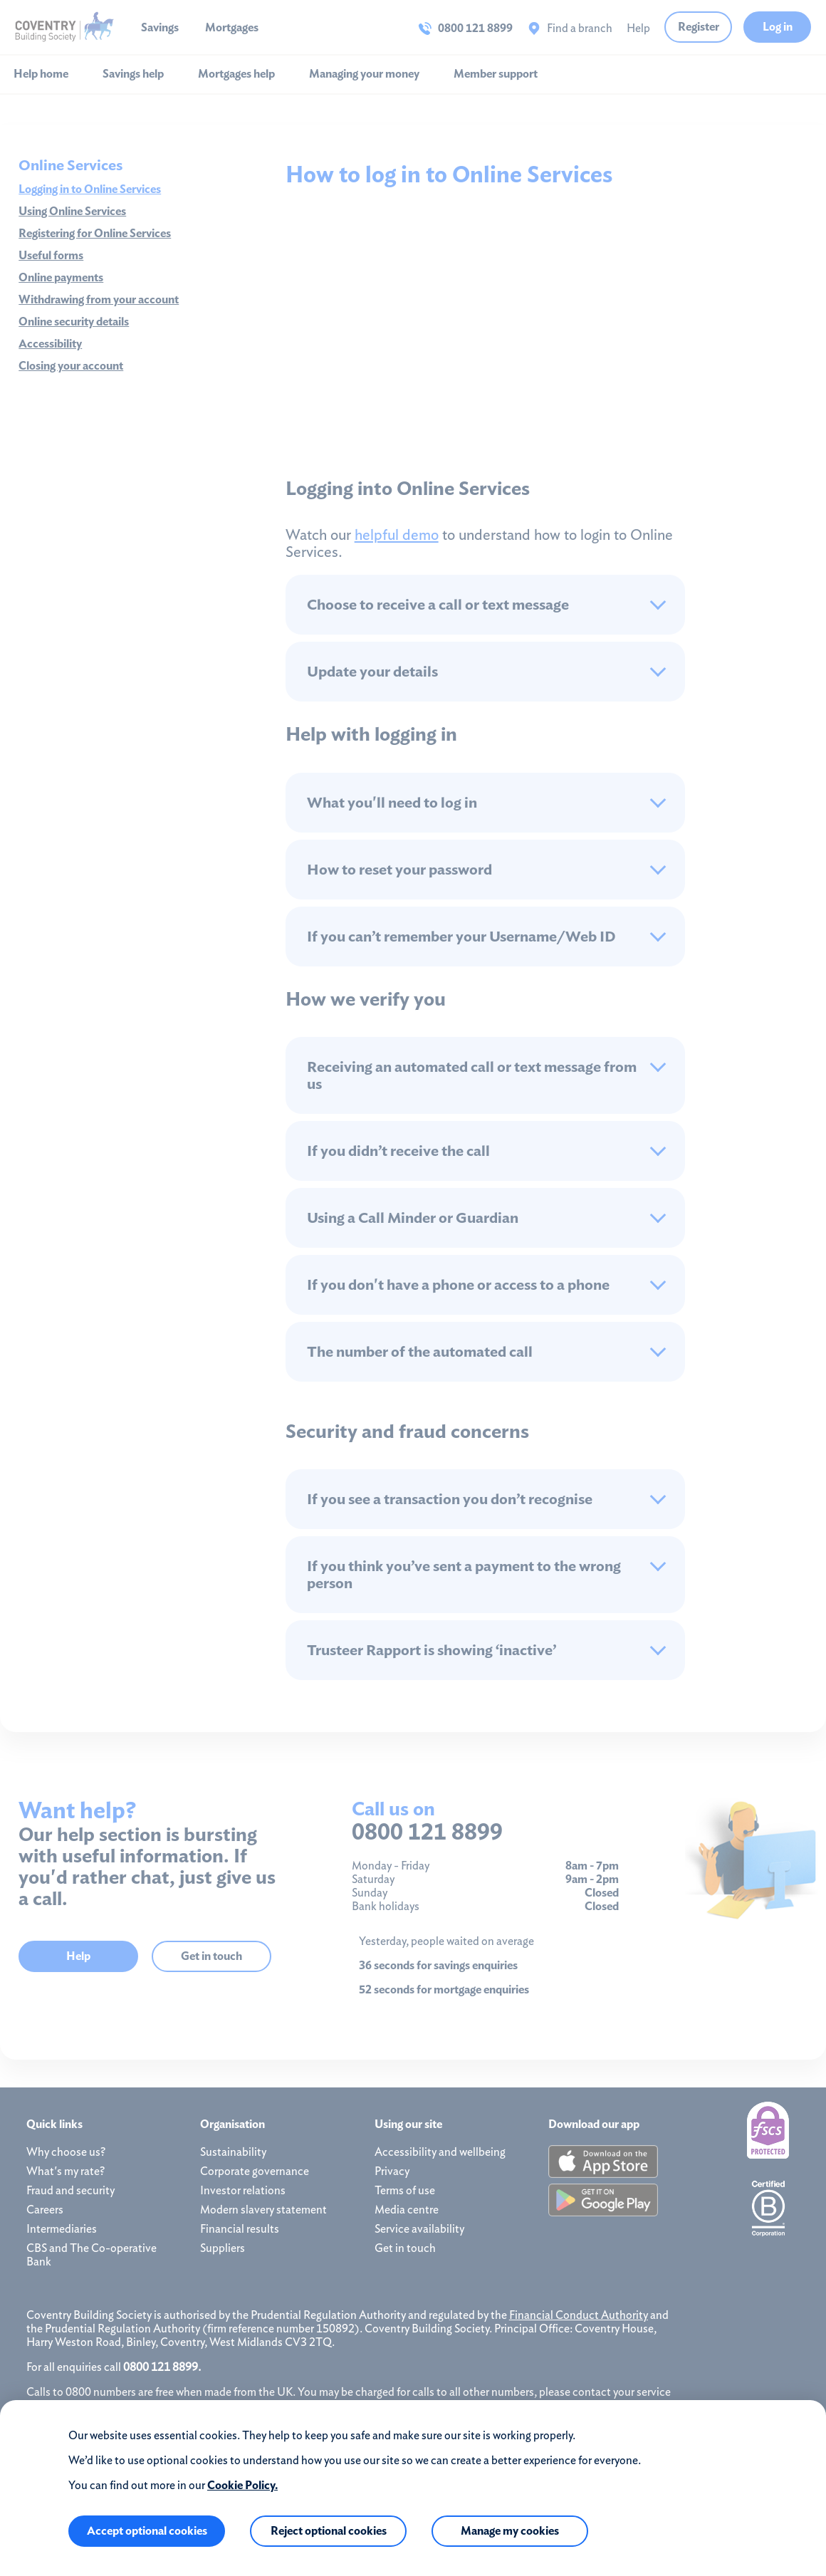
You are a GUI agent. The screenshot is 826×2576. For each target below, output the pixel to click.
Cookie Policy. (242, 2485)
